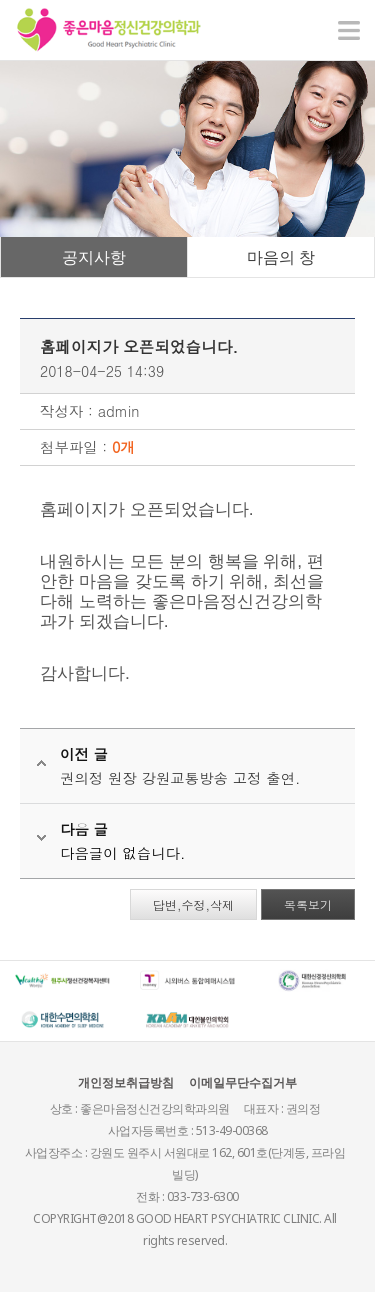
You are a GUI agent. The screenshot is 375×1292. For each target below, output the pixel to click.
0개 (123, 447)
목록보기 (308, 904)
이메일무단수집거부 (243, 1082)
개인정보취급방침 (126, 1082)
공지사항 (94, 257)
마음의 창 (281, 257)
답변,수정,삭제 (193, 904)
